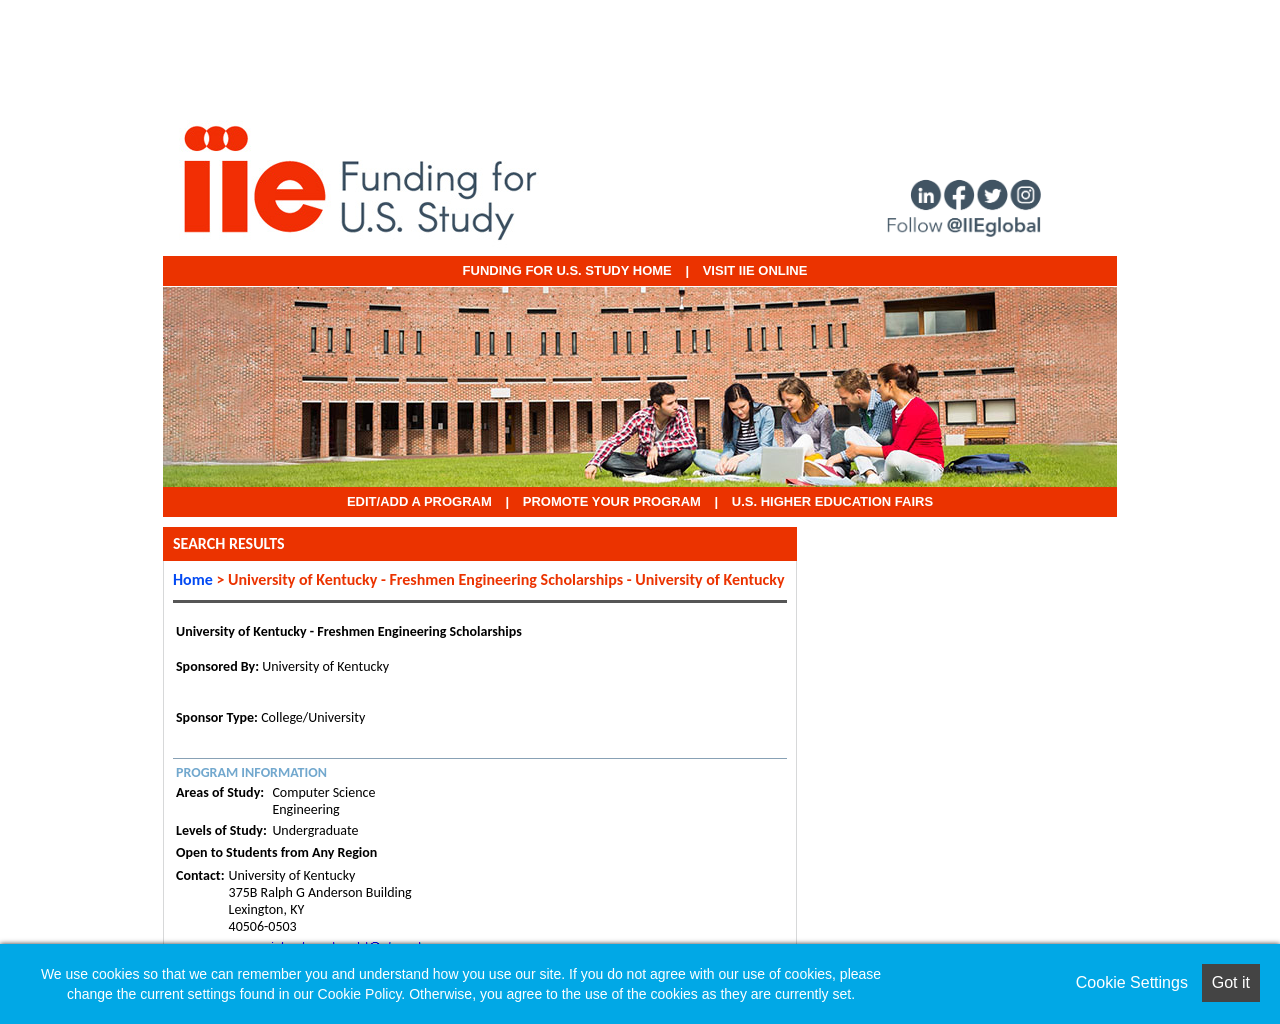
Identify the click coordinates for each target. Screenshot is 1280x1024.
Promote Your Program (612, 501)
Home (193, 579)
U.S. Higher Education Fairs (832, 501)
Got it (1231, 982)
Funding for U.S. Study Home (567, 270)
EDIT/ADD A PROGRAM (419, 501)
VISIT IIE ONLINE (755, 270)
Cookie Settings (1132, 982)
